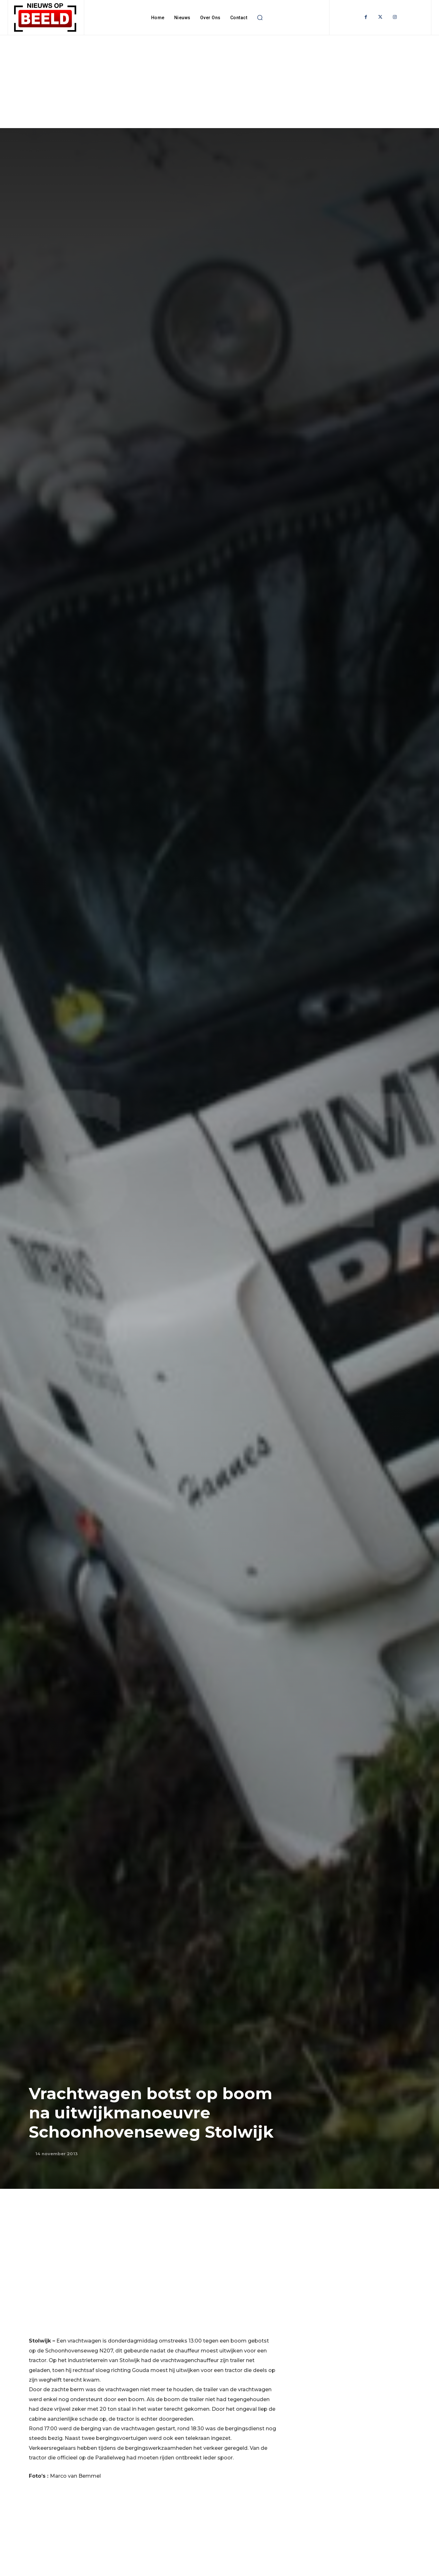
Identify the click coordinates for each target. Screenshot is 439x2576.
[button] (260, 18)
